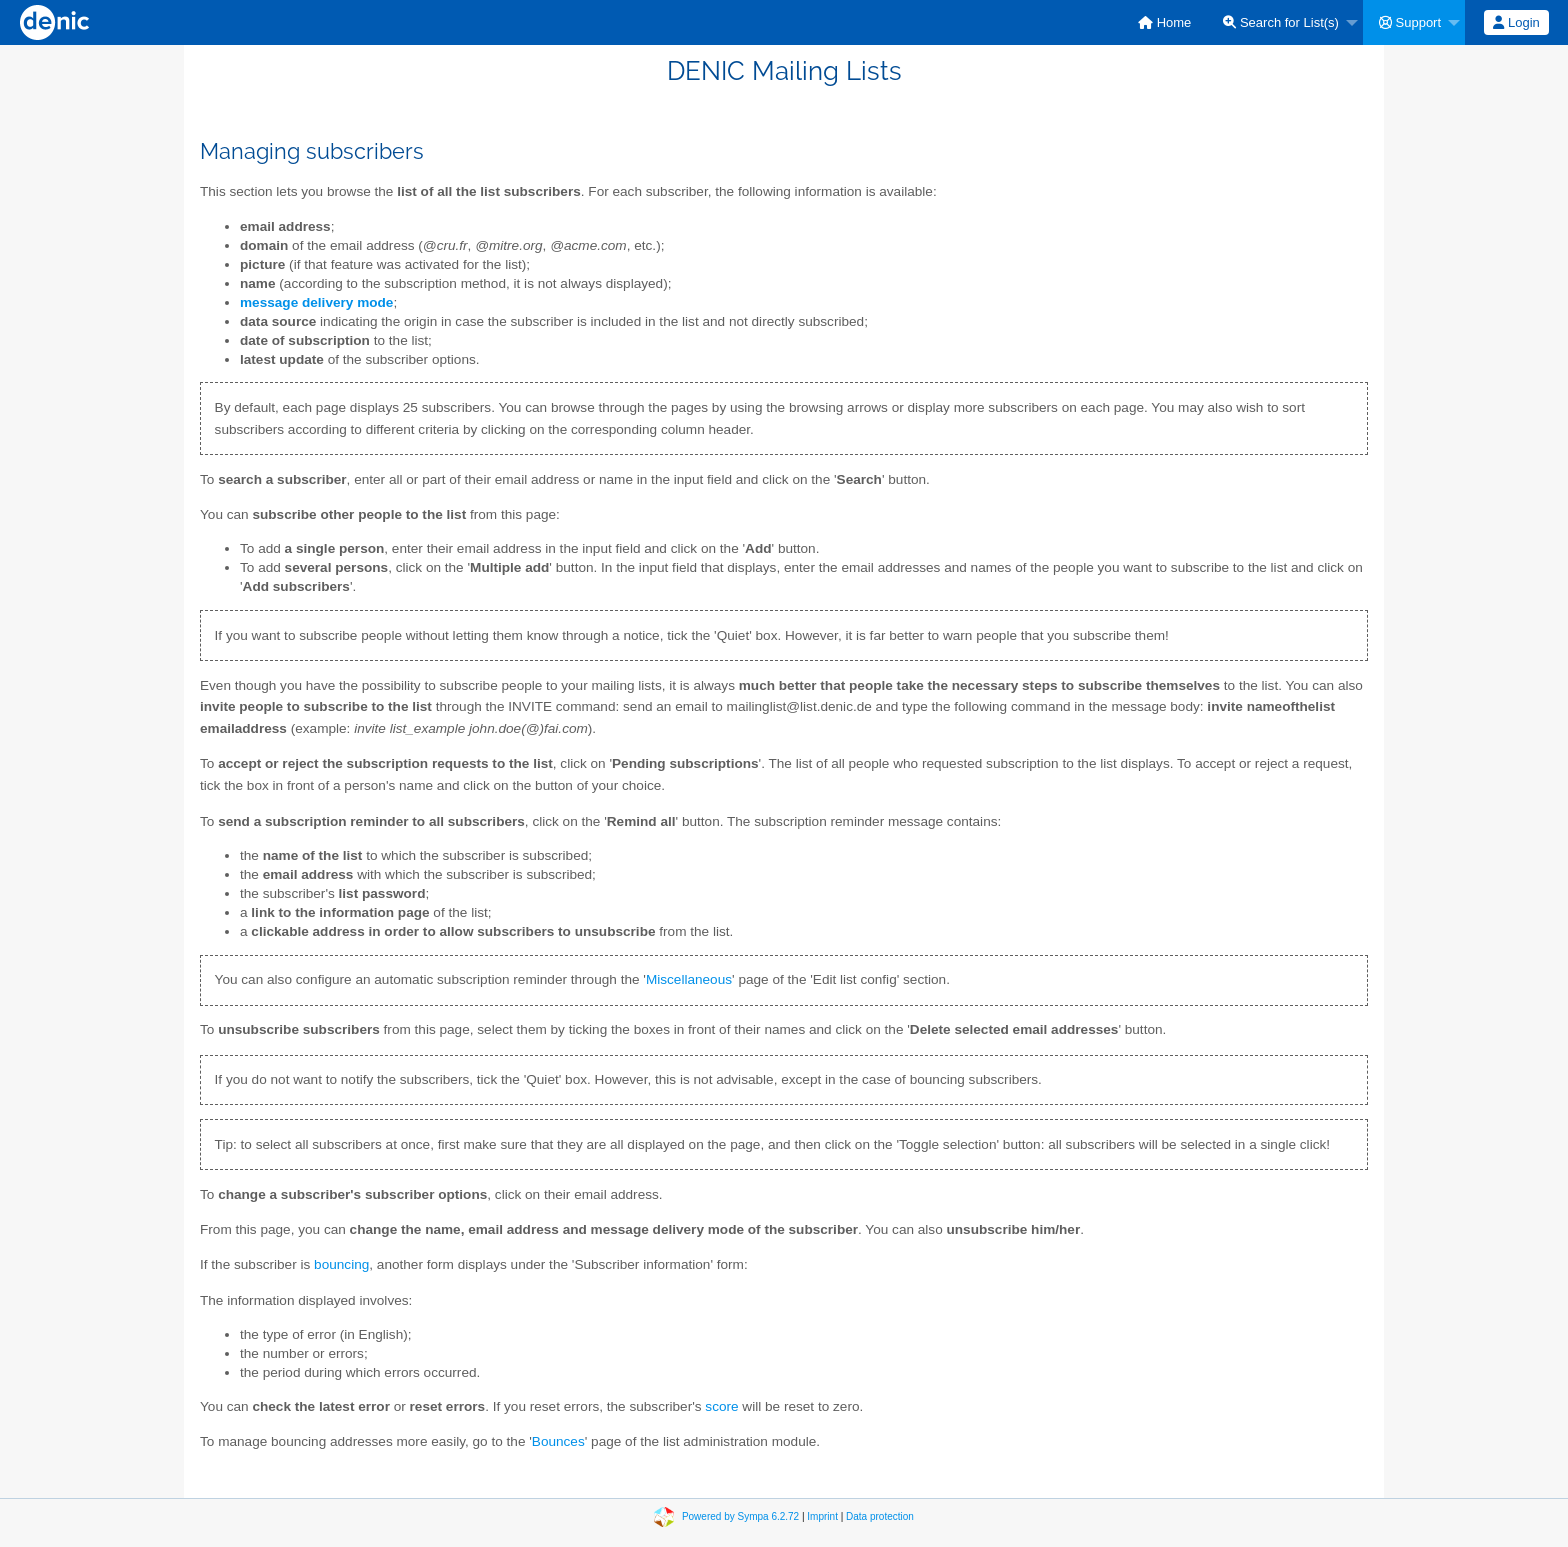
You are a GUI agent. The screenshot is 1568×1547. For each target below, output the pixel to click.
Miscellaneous (689, 979)
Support (1410, 22)
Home (1164, 22)
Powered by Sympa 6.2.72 (740, 1516)
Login (1516, 22)
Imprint (822, 1516)
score (721, 1406)
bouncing (341, 1264)
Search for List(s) (1281, 22)
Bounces (558, 1441)
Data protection (880, 1516)
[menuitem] (1164, 22)
